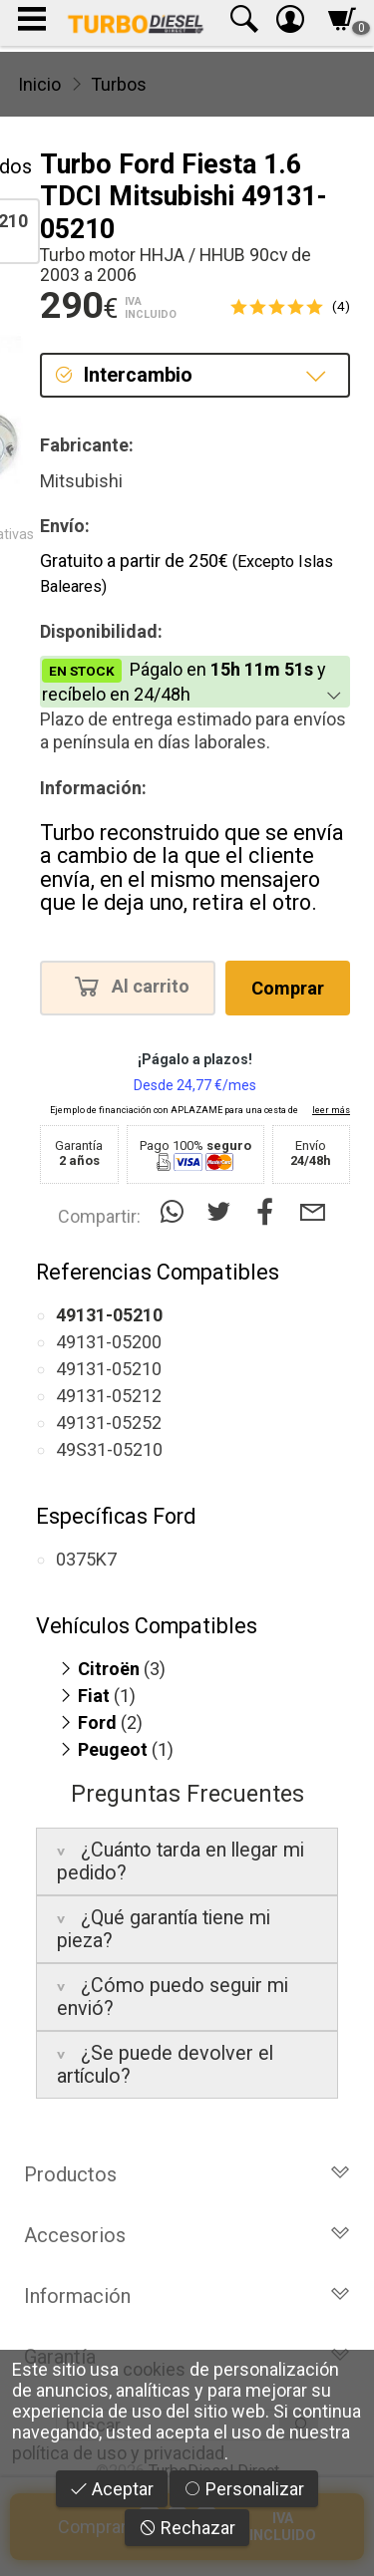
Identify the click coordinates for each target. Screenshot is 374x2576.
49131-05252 (109, 1422)
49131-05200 (109, 1341)
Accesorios (187, 2235)
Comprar (287, 988)
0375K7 (86, 1559)
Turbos (119, 84)
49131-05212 (109, 1395)
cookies (154, 2369)
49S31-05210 (109, 1449)
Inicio (39, 84)
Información (187, 2296)
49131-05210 (109, 1368)
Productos (187, 2174)
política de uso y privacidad (118, 2452)
